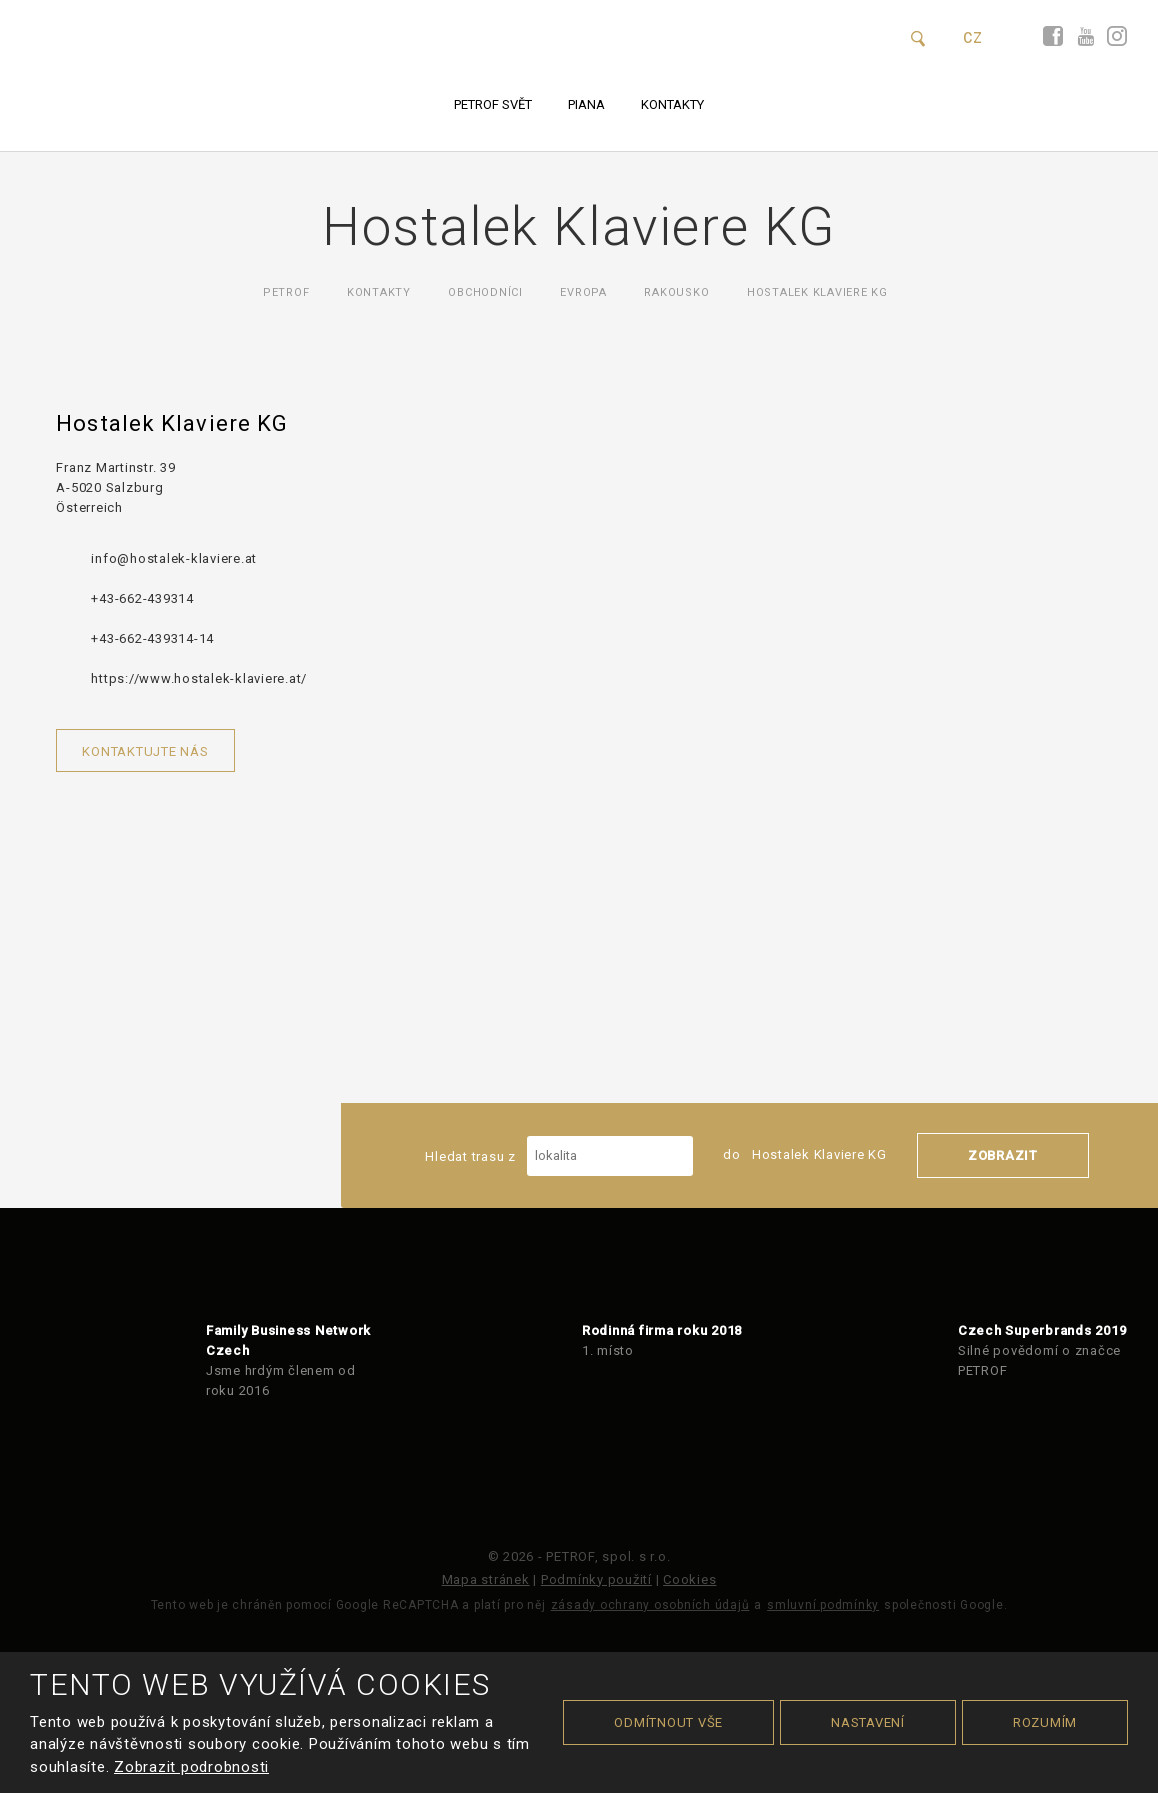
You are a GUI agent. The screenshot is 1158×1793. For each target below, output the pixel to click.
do (805, 1154)
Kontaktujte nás (145, 751)
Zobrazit (1003, 1155)
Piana (586, 104)
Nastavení (868, 1722)
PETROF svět (493, 104)
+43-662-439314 (142, 598)
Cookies (689, 1579)
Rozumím (1045, 1722)
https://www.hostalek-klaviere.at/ (199, 678)
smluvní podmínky (823, 1605)
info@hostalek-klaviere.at (174, 558)
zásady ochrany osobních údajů (650, 1605)
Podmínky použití (596, 1579)
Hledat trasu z (559, 1155)
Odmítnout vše (668, 1722)
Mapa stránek (486, 1579)
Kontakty (672, 104)
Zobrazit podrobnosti (191, 1767)
